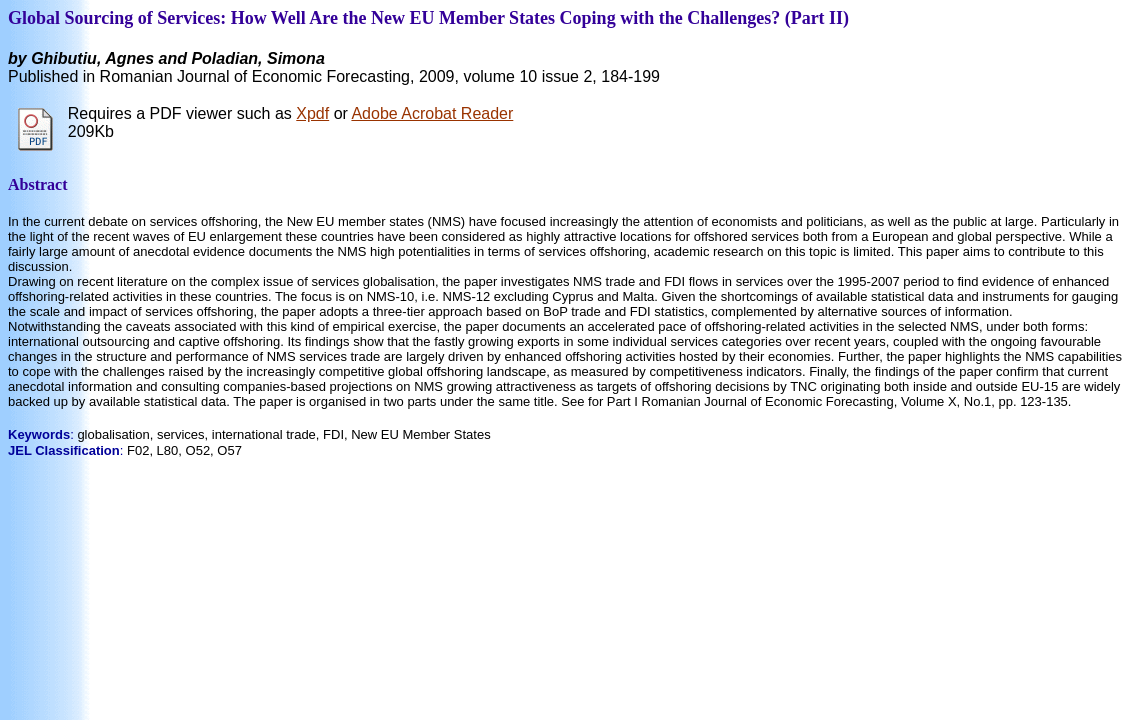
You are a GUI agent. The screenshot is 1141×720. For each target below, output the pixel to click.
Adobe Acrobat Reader (432, 113)
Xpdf (312, 113)
